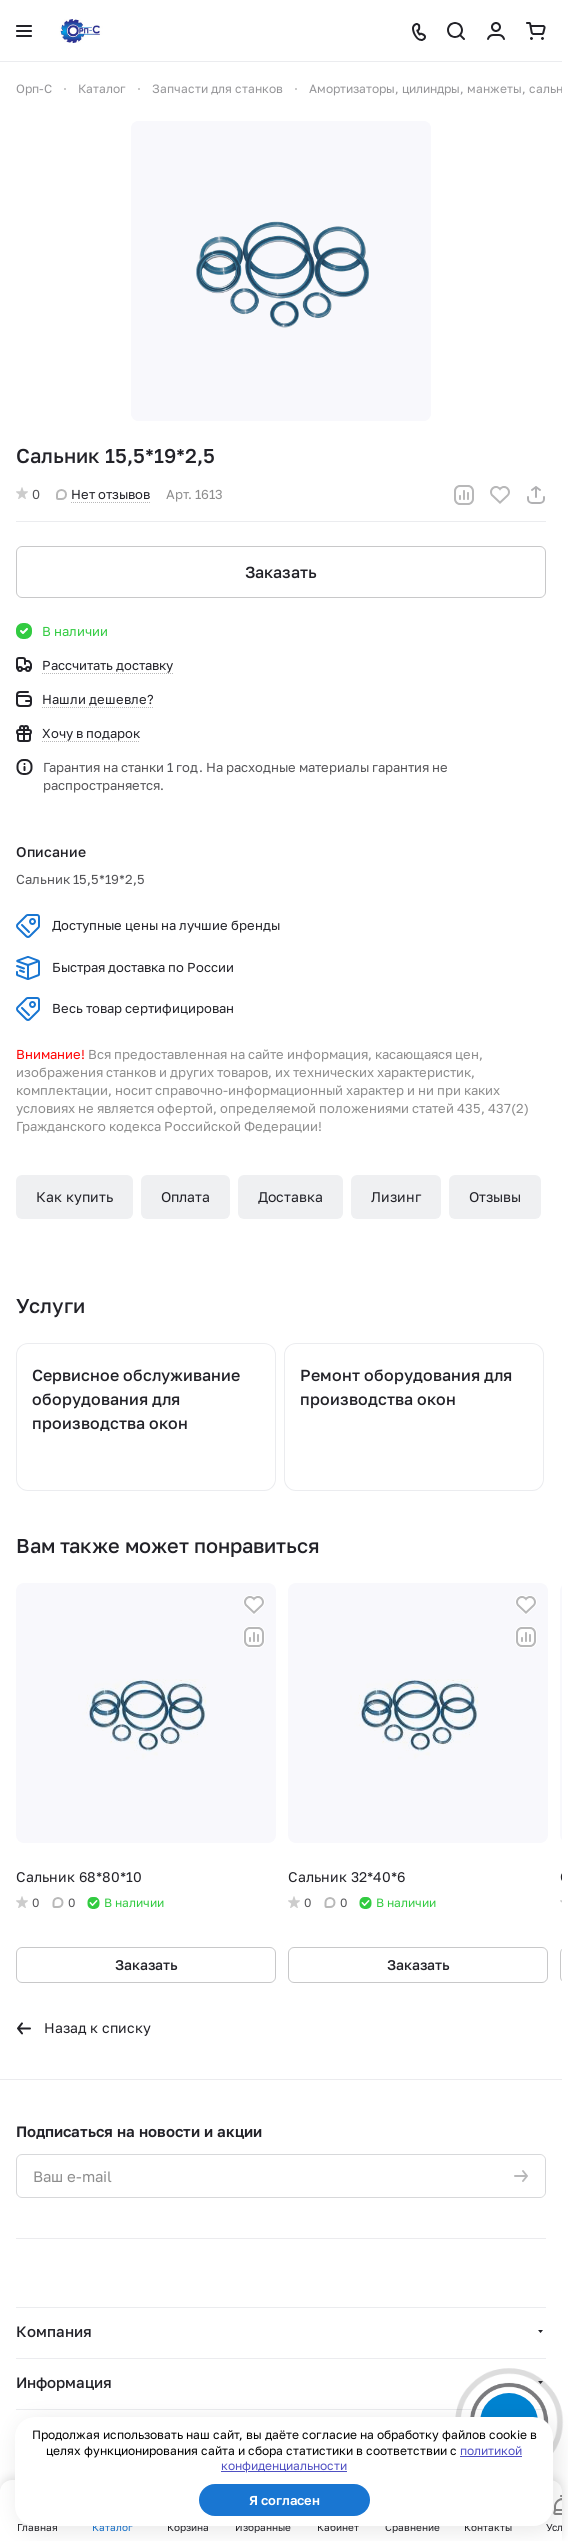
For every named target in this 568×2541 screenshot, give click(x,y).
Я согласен (284, 2500)
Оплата (185, 1196)
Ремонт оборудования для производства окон (406, 1387)
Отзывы (495, 1196)
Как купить (74, 1196)
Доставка (290, 1196)
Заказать (281, 572)
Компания (54, 2331)
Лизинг (396, 1196)
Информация (64, 2382)
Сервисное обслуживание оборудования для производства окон (136, 1399)
